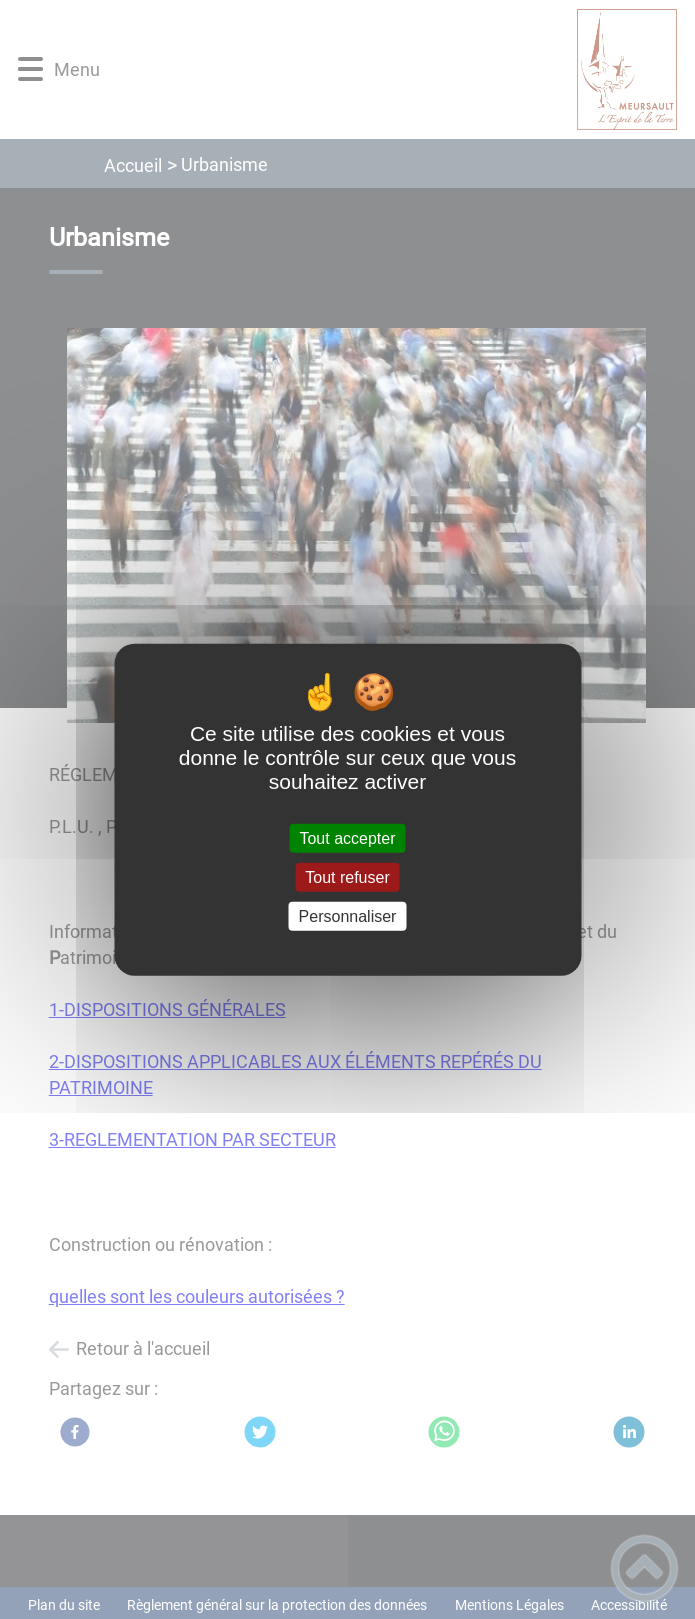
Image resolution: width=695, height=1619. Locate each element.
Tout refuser (347, 876)
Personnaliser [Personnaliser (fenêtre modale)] (348, 916)
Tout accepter (347, 837)
